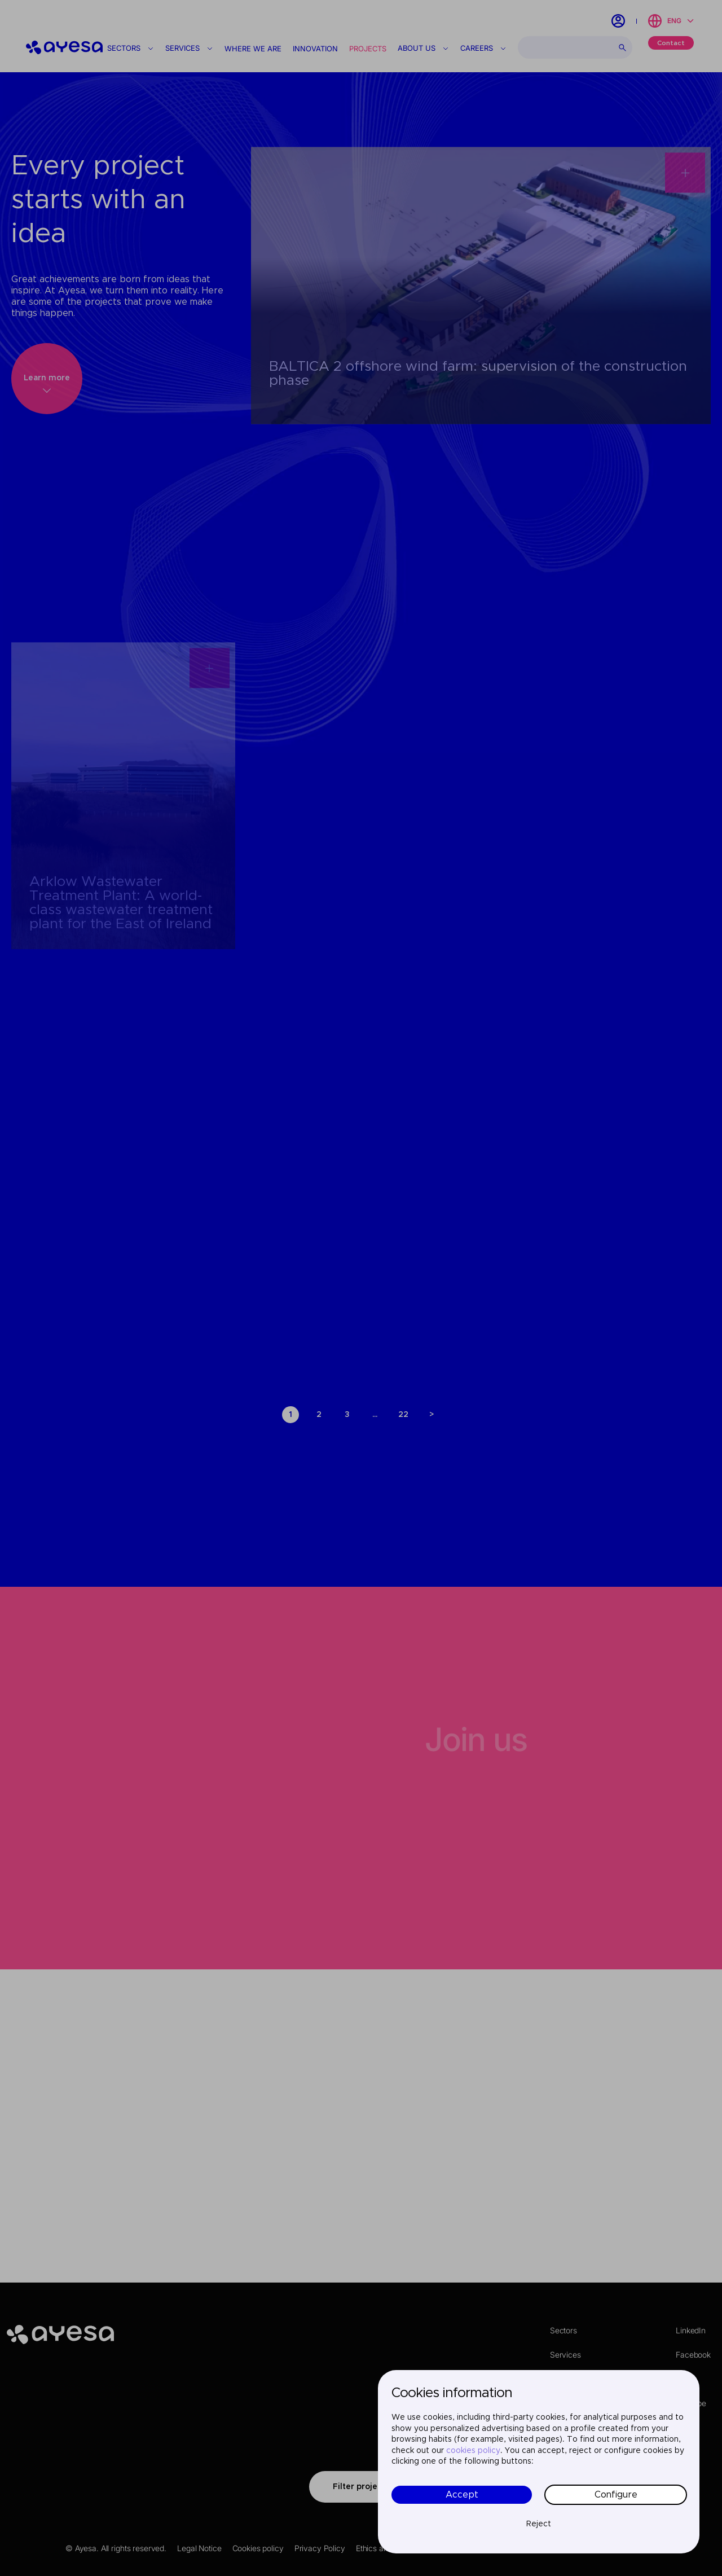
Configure (616, 2494)
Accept (462, 2494)
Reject (538, 2524)
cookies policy (473, 2451)
